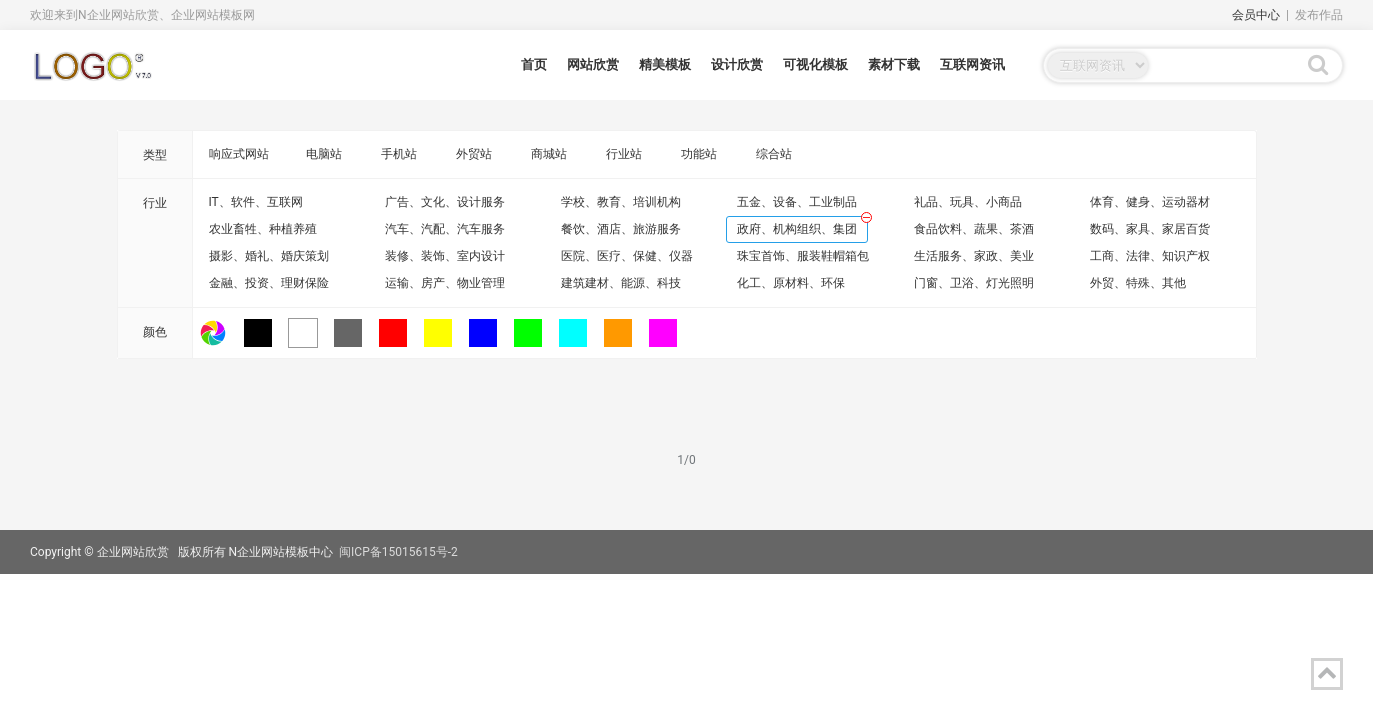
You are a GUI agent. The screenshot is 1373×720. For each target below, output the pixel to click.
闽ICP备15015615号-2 (398, 552)
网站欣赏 (593, 64)
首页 (534, 64)
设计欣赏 (737, 64)
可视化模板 (815, 64)
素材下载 (894, 64)
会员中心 (1256, 15)
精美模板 (665, 64)
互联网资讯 (972, 64)
